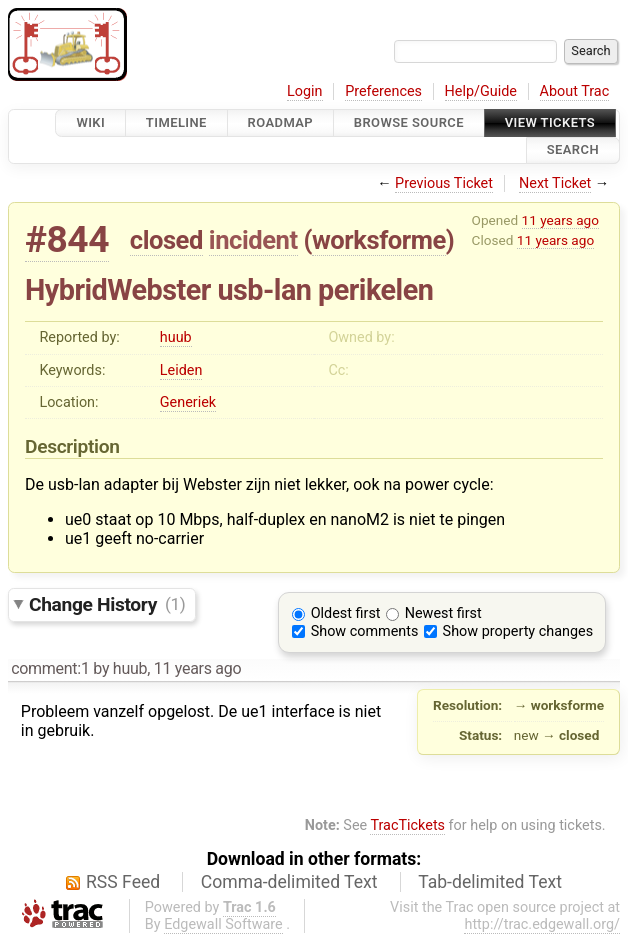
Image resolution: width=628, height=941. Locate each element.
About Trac (575, 91)
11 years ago (560, 220)
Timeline (176, 122)
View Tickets (550, 122)
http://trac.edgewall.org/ (542, 924)
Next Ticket (555, 183)
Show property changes (518, 631)
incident (253, 240)
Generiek (188, 402)
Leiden (181, 370)
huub (176, 337)
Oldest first (346, 613)
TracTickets (407, 825)
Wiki (90, 122)
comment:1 (50, 668)
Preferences (383, 91)
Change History (107, 603)
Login (305, 91)
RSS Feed (123, 882)
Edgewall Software (223, 924)
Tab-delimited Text (490, 882)
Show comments (365, 631)
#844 (67, 239)
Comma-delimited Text (289, 882)
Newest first (443, 613)
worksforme (379, 240)
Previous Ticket (444, 183)
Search (573, 150)
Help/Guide (481, 91)
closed (166, 240)
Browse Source (409, 122)
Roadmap (281, 122)
